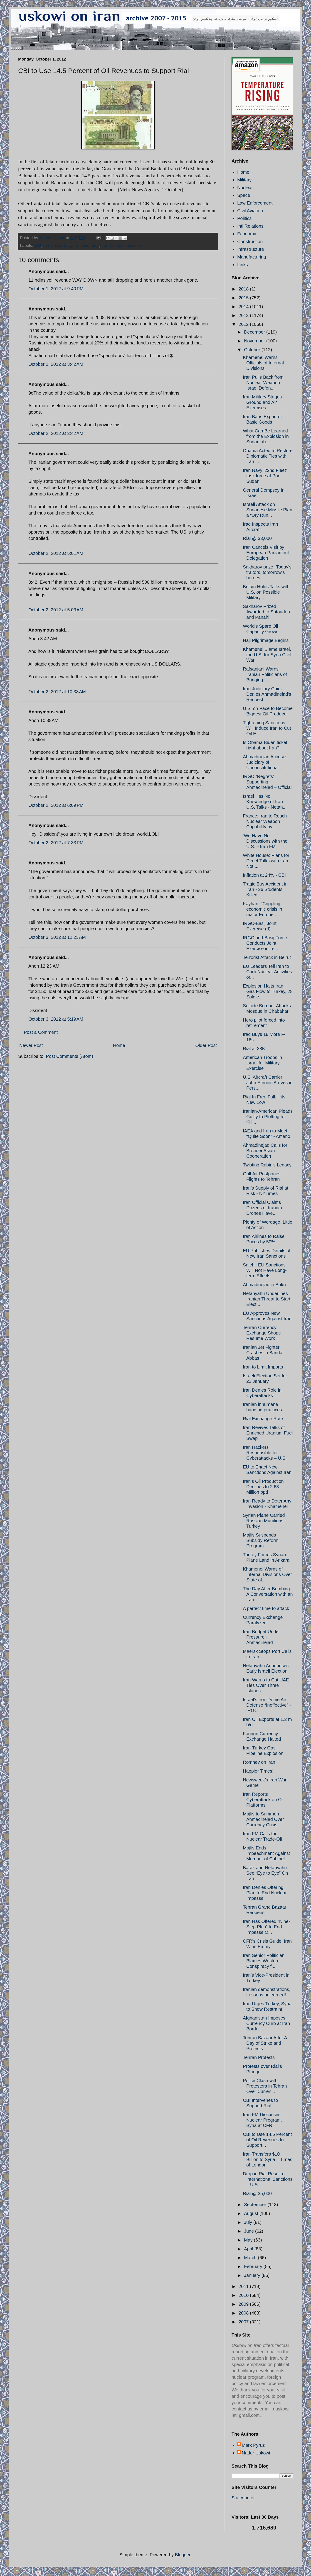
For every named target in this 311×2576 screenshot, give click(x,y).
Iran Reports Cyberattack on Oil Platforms (263, 1800)
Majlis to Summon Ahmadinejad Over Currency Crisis (263, 1819)
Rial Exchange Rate (263, 1418)
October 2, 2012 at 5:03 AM (55, 609)
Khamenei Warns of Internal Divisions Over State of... (267, 1574)
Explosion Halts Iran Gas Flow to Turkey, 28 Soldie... (268, 991)
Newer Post (31, 1045)
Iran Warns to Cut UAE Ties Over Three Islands (266, 1685)
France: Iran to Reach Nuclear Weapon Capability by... (265, 821)
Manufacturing (251, 256)
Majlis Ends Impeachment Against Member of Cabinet (266, 1853)
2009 (244, 2304)
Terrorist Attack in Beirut (267, 957)
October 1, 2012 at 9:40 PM (56, 288)
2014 (244, 306)
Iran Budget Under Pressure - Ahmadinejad (261, 1637)
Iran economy (87, 245)
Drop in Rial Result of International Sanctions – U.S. (267, 2179)
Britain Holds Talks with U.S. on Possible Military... (266, 592)
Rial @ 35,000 (257, 2193)
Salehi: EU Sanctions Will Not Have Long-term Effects (265, 1270)
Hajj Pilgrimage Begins (266, 640)
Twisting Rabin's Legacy (267, 1164)
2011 (244, 2286)
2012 (244, 324)
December (255, 331)
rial (119, 245)
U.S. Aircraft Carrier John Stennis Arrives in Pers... (267, 1082)
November (255, 340)
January (253, 2275)
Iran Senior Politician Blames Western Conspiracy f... (263, 1961)
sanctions (133, 245)
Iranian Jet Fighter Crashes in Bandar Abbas (263, 1353)
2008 (244, 2312)
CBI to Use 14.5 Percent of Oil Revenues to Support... (267, 2140)
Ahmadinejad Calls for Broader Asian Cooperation (265, 1151)
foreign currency (57, 245)
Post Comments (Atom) (69, 1056)
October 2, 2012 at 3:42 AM (55, 364)
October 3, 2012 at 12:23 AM (57, 937)
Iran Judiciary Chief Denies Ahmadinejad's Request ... (267, 694)
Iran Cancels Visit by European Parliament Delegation (266, 553)
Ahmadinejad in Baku (264, 1284)
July (248, 2222)
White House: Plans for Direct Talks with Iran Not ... (266, 861)
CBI (37, 245)
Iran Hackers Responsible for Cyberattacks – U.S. (265, 1453)
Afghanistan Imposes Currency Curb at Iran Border (266, 2023)
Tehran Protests (259, 2057)
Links (242, 264)
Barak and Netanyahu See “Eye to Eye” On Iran (265, 1873)
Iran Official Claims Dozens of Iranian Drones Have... (262, 1208)
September (255, 2204)
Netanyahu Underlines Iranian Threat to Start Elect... (266, 1299)
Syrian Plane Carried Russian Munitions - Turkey (264, 1521)
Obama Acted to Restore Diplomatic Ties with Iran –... (268, 456)
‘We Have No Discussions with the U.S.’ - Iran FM (265, 841)
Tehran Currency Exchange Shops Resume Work (262, 1333)
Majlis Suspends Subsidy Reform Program (261, 1540)
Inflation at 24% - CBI (264, 875)
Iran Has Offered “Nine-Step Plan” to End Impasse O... (266, 1927)
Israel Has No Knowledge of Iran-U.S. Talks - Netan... (264, 802)
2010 (244, 2295)
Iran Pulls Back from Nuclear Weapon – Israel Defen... (263, 382)
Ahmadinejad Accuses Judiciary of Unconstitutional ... (265, 762)
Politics (244, 218)
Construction (250, 241)
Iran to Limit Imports (263, 1366)
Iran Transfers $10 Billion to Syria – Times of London (267, 2159)
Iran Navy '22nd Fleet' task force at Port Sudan (265, 476)
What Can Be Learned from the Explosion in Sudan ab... (266, 436)
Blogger (182, 2554)
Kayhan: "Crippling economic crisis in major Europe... (262, 909)
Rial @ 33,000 (257, 538)
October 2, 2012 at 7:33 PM (56, 842)
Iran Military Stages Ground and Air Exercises (262, 402)
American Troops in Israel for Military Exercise (262, 1063)
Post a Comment (41, 1032)
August (251, 2213)
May (249, 2239)
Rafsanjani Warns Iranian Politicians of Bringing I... (265, 674)
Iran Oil (108, 245)
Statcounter (243, 2497)
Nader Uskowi (256, 2452)
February (254, 2266)
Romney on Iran (259, 1762)
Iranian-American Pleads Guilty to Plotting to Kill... (268, 1117)
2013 (244, 315)
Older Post (206, 1045)
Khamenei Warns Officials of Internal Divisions (263, 363)
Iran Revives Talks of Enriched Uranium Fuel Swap (268, 1433)
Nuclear (245, 187)
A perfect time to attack (266, 1608)
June (249, 2231)
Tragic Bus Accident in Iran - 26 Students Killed (265, 889)
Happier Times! (258, 1771)
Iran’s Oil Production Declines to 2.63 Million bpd (263, 1487)
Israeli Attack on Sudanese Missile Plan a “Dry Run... (267, 510)
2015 (244, 297)
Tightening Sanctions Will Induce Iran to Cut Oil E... (267, 728)
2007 (244, 2321)
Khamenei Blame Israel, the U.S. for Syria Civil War (267, 655)
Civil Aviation (250, 210)
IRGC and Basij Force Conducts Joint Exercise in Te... (265, 943)
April (249, 2248)
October (253, 349)
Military (244, 179)
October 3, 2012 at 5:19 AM (55, 1019)
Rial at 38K (254, 1048)
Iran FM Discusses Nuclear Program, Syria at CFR (262, 2120)
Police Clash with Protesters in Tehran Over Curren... (265, 2086)
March (251, 2257)
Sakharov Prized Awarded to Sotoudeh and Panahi (266, 612)
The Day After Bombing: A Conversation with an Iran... (268, 1594)
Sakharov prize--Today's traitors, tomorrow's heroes (267, 572)
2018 (244, 288)
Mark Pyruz (253, 2445)
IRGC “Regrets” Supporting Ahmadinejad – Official (267, 782)
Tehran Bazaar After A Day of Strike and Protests (265, 2043)
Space (243, 195)
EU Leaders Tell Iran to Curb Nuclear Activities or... (267, 972)
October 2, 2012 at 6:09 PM (56, 805)
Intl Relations (250, 226)
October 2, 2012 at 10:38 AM (57, 691)
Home (119, 1045)
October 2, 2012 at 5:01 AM (55, 553)
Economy (246, 233)
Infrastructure (250, 249)
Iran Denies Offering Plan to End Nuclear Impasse (265, 1893)
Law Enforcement (255, 202)
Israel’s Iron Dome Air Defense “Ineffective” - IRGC (267, 1705)
